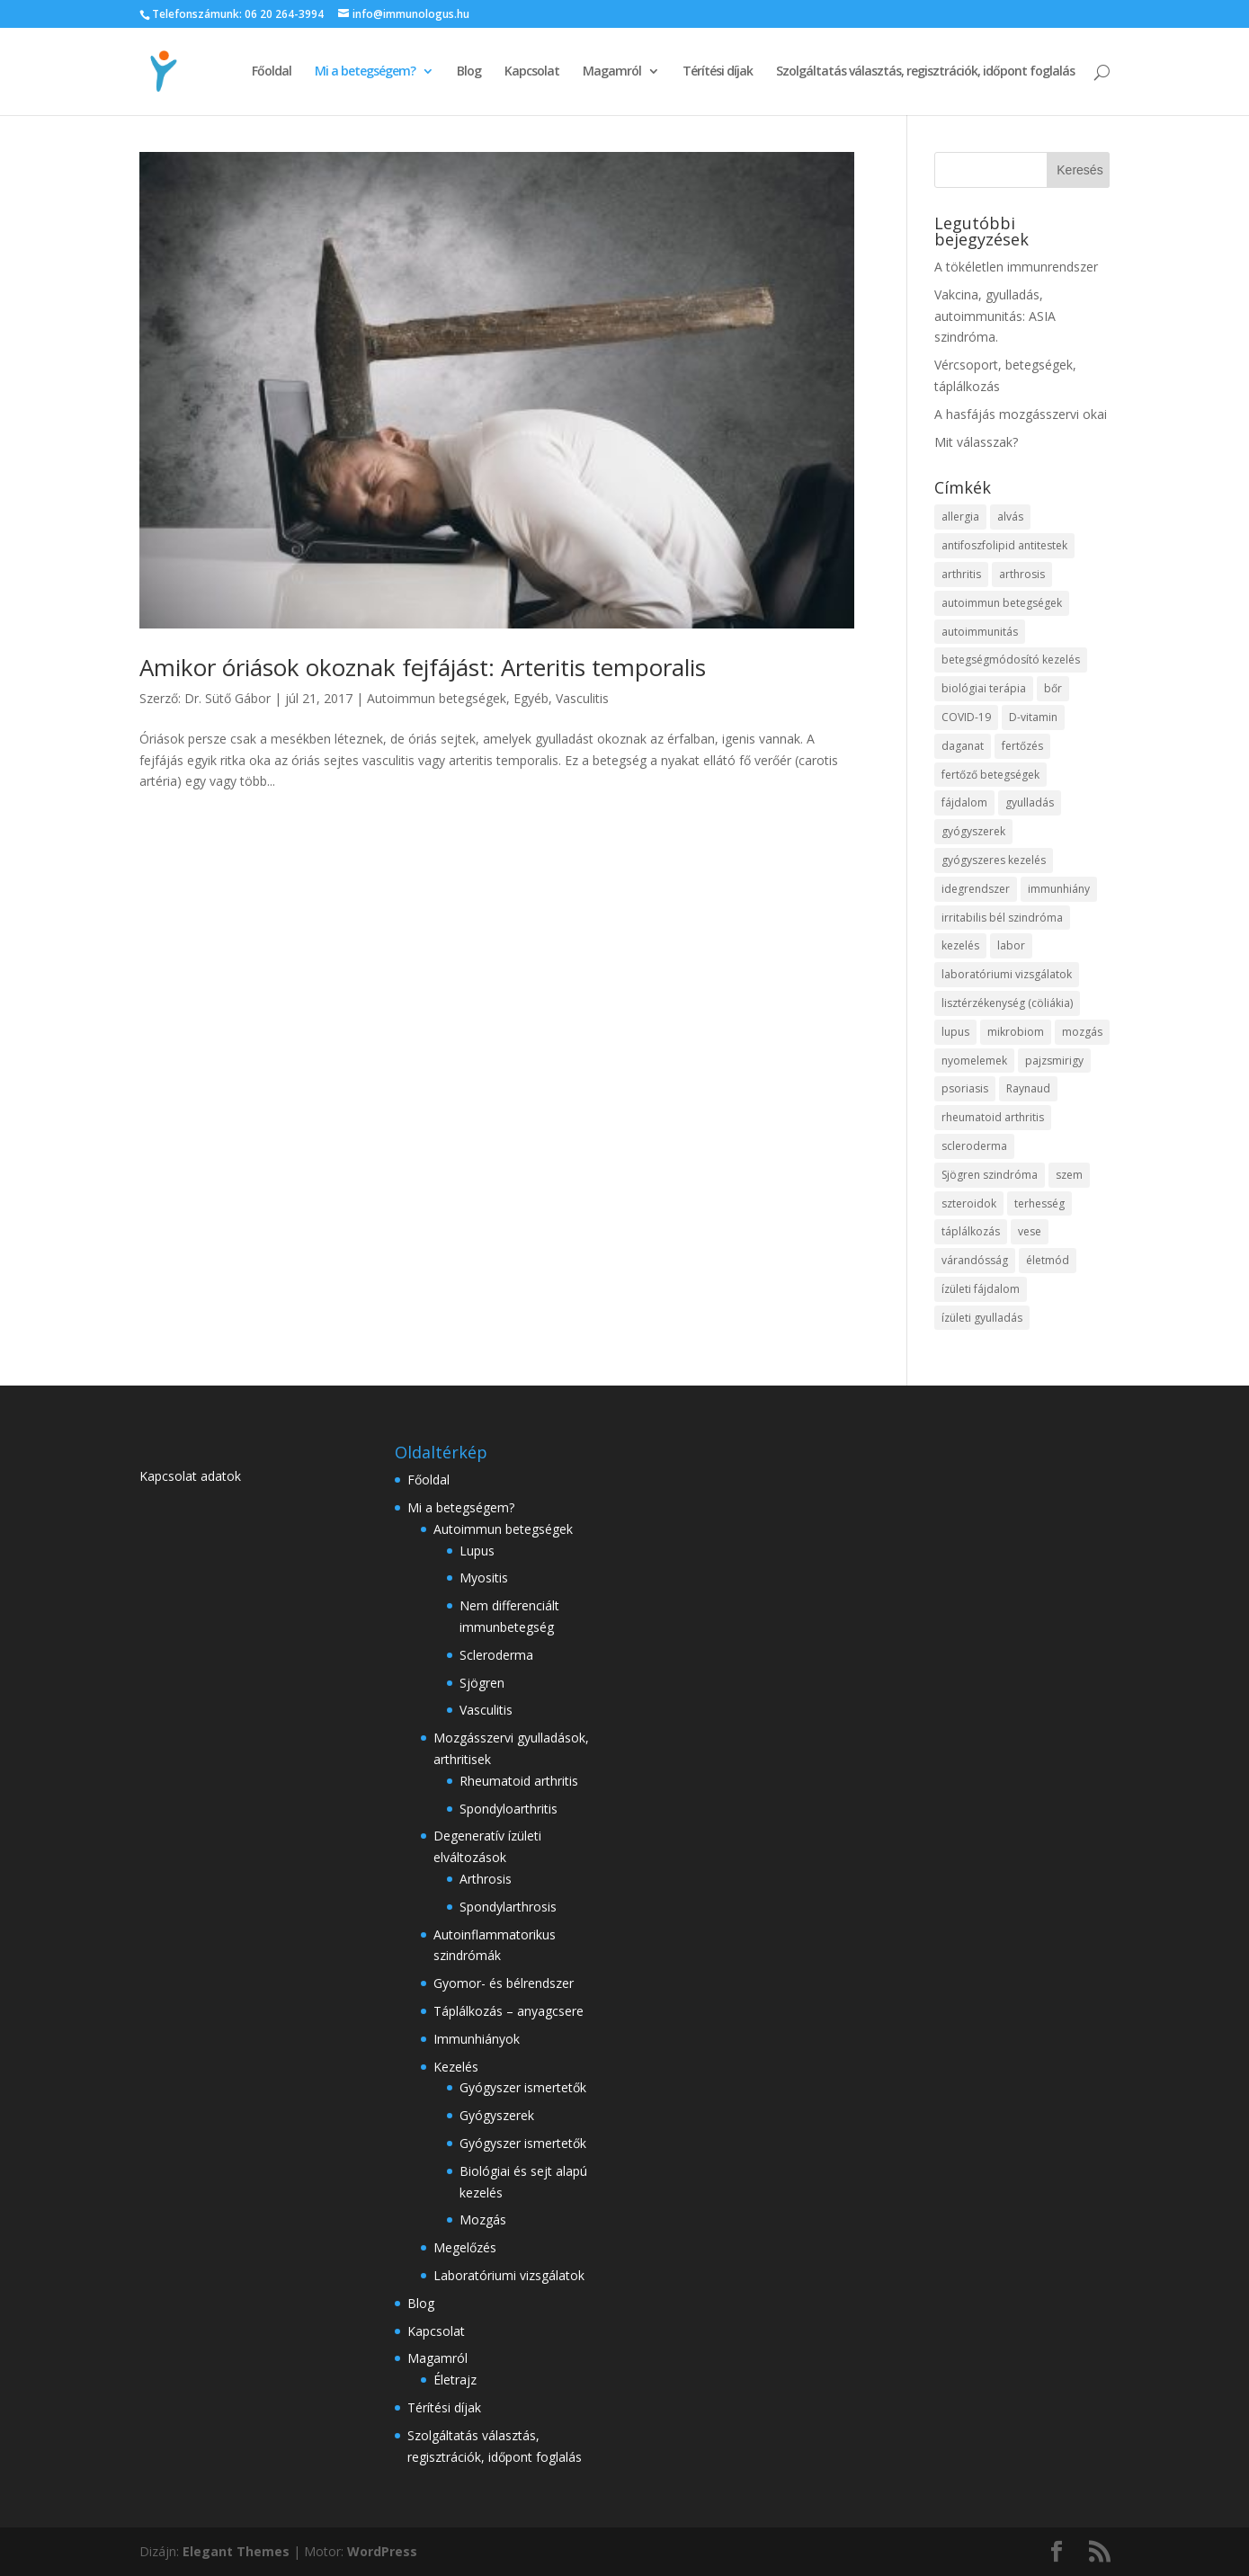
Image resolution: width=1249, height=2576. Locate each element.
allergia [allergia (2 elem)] (960, 516)
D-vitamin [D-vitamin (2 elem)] (1033, 717)
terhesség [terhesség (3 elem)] (1039, 1203)
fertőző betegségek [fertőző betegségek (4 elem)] (990, 774)
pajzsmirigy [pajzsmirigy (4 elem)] (1054, 1060)
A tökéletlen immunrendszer (1016, 266)
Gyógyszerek (496, 2115)
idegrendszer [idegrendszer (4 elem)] (975, 888)
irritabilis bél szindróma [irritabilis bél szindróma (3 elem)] (1002, 917)
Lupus (477, 1550)
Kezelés (455, 2066)
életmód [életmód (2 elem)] (1047, 1260)
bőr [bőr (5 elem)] (1053, 688)
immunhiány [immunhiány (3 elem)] (1059, 888)
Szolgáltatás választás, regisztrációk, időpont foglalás (925, 72)
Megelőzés (464, 2247)
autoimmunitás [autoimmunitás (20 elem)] (979, 631)
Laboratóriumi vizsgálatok (508, 2275)
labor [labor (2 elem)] (1011, 945)
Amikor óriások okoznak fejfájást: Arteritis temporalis (422, 667)
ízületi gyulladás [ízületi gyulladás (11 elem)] (981, 1317)
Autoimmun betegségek (436, 698)
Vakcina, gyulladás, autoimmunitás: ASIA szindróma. (995, 316)
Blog (469, 72)
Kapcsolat (531, 72)
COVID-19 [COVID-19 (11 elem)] (966, 717)
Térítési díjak (717, 72)
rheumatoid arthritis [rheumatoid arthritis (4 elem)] (992, 1117)
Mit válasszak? (976, 441)
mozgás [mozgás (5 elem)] (1082, 1031)
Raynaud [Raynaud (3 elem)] (1028, 1088)
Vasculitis (582, 698)
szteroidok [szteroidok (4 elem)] (968, 1203)
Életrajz (455, 2379)
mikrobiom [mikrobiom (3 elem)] (1015, 1031)
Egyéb (531, 698)
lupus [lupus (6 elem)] (955, 1031)
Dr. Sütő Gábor (227, 698)
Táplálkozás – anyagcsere (508, 2010)
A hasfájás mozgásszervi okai (1020, 414)
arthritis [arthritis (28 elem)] (961, 574)
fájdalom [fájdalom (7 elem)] (964, 802)
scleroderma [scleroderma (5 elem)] (974, 1146)
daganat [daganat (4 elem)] (962, 745)
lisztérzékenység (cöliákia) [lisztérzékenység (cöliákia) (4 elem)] (1007, 1003)
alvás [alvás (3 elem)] (1010, 516)
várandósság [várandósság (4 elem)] (974, 1260)
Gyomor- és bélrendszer (503, 1983)
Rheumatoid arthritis (518, 1780)
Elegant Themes (236, 2551)
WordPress (382, 2551)
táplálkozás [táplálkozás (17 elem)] (970, 1231)
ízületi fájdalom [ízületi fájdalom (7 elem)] (980, 1289)
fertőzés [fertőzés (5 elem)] (1022, 745)
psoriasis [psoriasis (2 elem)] (964, 1088)
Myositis (483, 1577)
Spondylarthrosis (508, 1906)
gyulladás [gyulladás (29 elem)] (1029, 802)
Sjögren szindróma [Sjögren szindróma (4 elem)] (989, 1174)
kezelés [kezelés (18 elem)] (960, 945)
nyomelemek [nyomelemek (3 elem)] (974, 1060)
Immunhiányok (476, 2038)
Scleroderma (496, 1654)
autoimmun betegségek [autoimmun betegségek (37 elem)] (1001, 603)
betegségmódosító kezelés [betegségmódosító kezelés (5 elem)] (1010, 659)
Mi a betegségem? (365, 72)
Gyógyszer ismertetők (522, 2087)
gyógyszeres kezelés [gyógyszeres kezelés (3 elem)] (993, 860)
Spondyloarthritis (508, 1808)
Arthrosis (485, 1878)
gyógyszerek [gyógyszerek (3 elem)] (973, 831)
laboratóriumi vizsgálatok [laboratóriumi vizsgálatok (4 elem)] (1006, 974)
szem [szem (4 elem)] (1069, 1174)
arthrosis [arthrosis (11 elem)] (1022, 574)
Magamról (612, 72)
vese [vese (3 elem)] (1029, 1231)
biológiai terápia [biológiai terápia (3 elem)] (983, 688)
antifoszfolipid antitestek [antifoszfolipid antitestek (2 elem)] (1004, 545)
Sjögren (481, 1682)
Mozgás (482, 2219)
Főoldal (271, 72)
